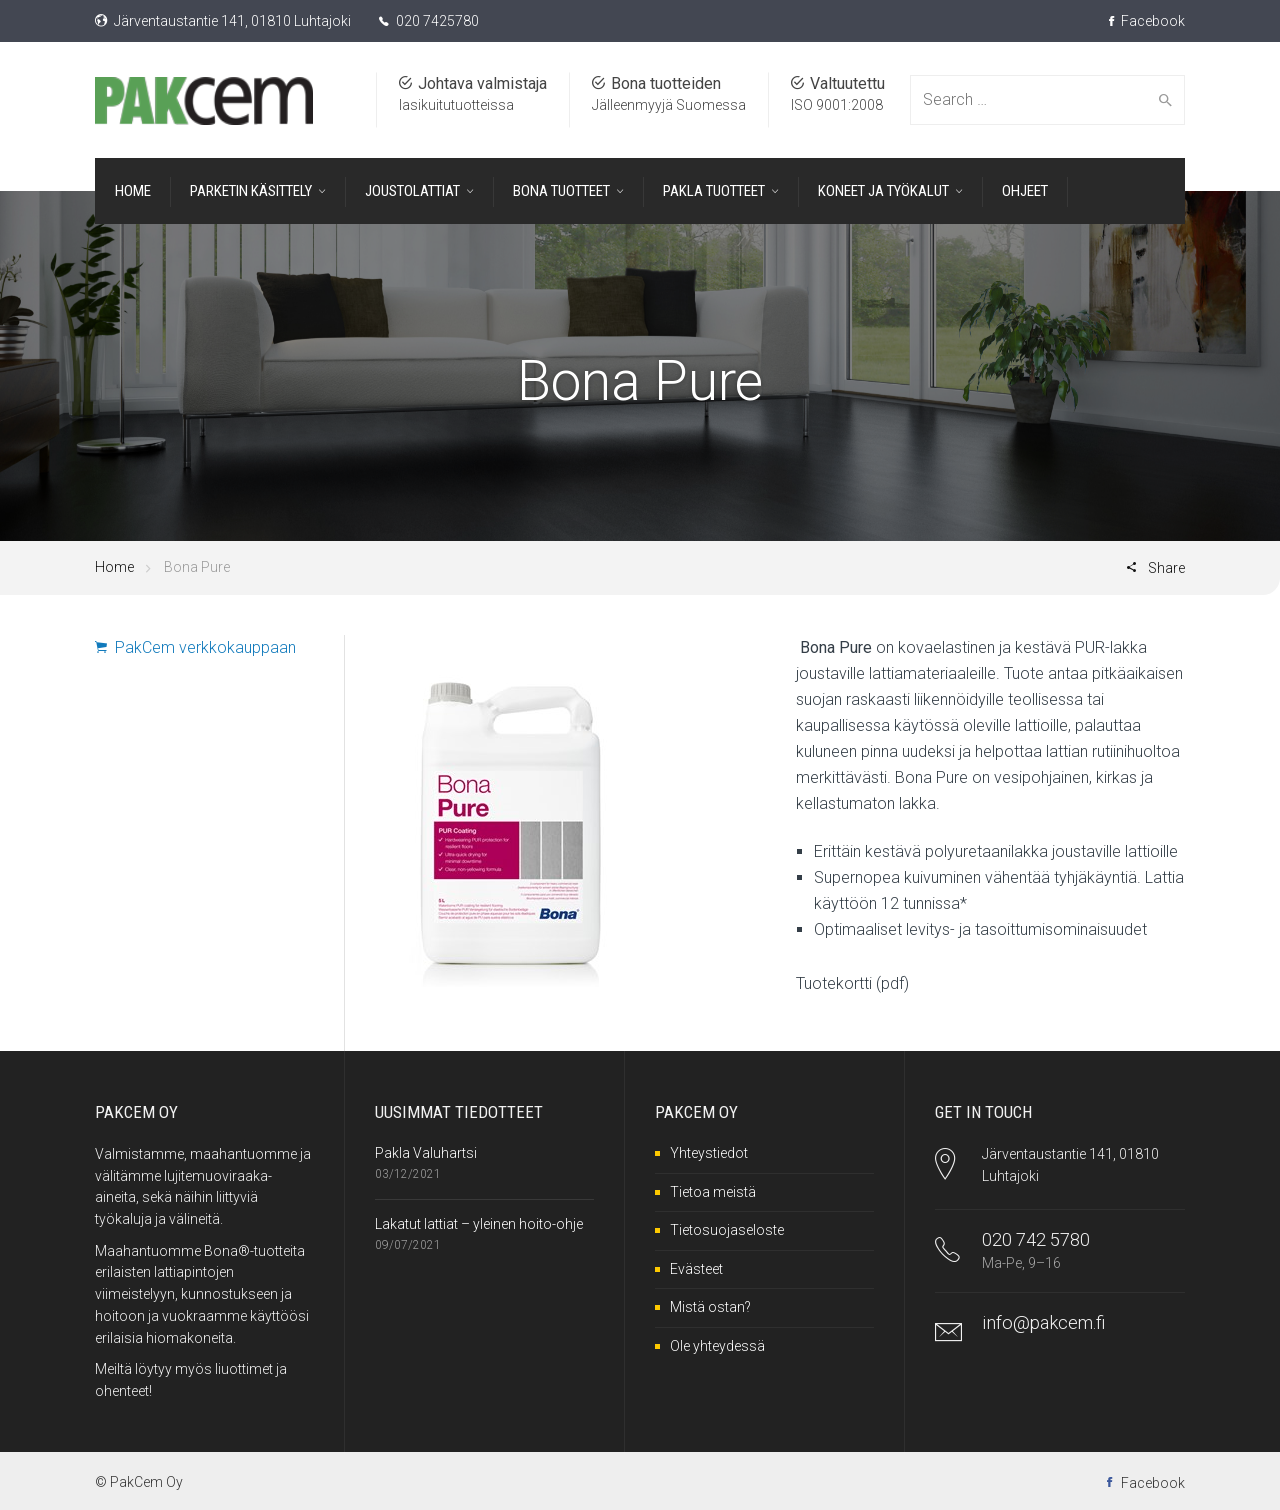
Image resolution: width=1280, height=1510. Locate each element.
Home (114, 567)
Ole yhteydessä (717, 1346)
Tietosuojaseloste (727, 1230)
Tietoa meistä (713, 1192)
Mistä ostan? (710, 1307)
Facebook (1147, 21)
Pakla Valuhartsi (426, 1153)
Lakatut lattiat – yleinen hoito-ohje (479, 1224)
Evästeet (696, 1269)
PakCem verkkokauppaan (195, 647)
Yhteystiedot (709, 1153)
